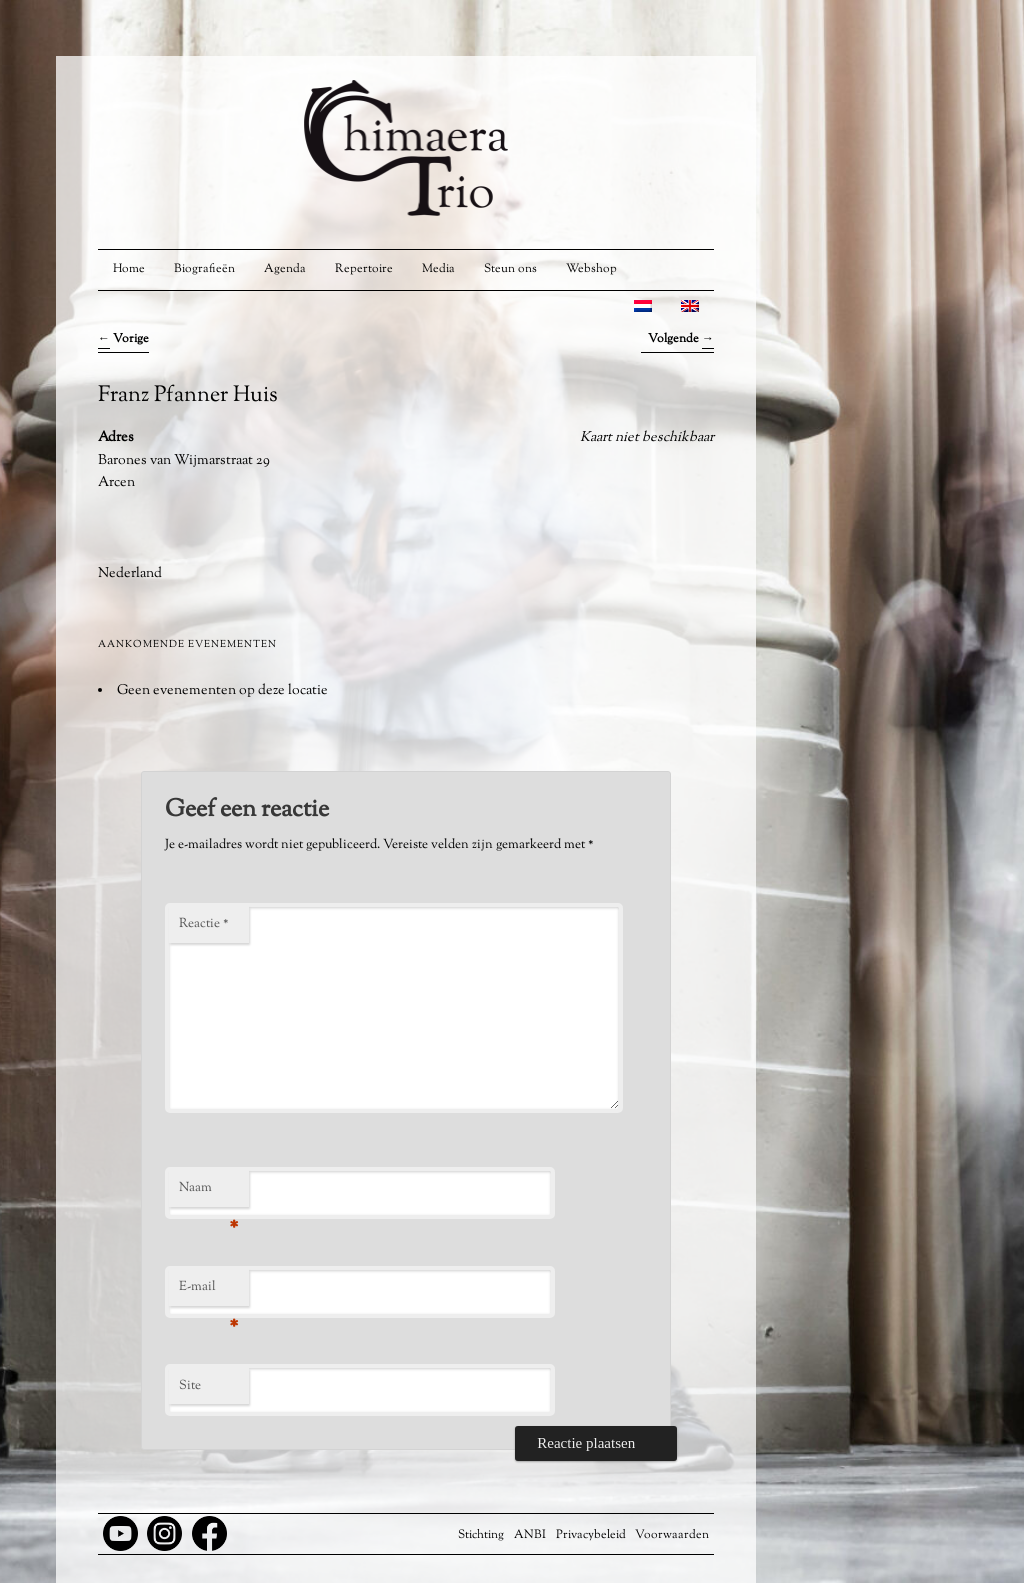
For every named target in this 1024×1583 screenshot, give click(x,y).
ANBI (530, 1535)
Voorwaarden (672, 1535)
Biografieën (204, 269)
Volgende (681, 339)
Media (438, 269)
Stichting (481, 1535)
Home (129, 269)
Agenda (285, 269)
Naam (208, 1193)
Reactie (204, 924)
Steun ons (510, 269)
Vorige (123, 339)
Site (190, 1386)
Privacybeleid (591, 1535)
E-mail (208, 1292)
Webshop (591, 269)
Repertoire (364, 269)
